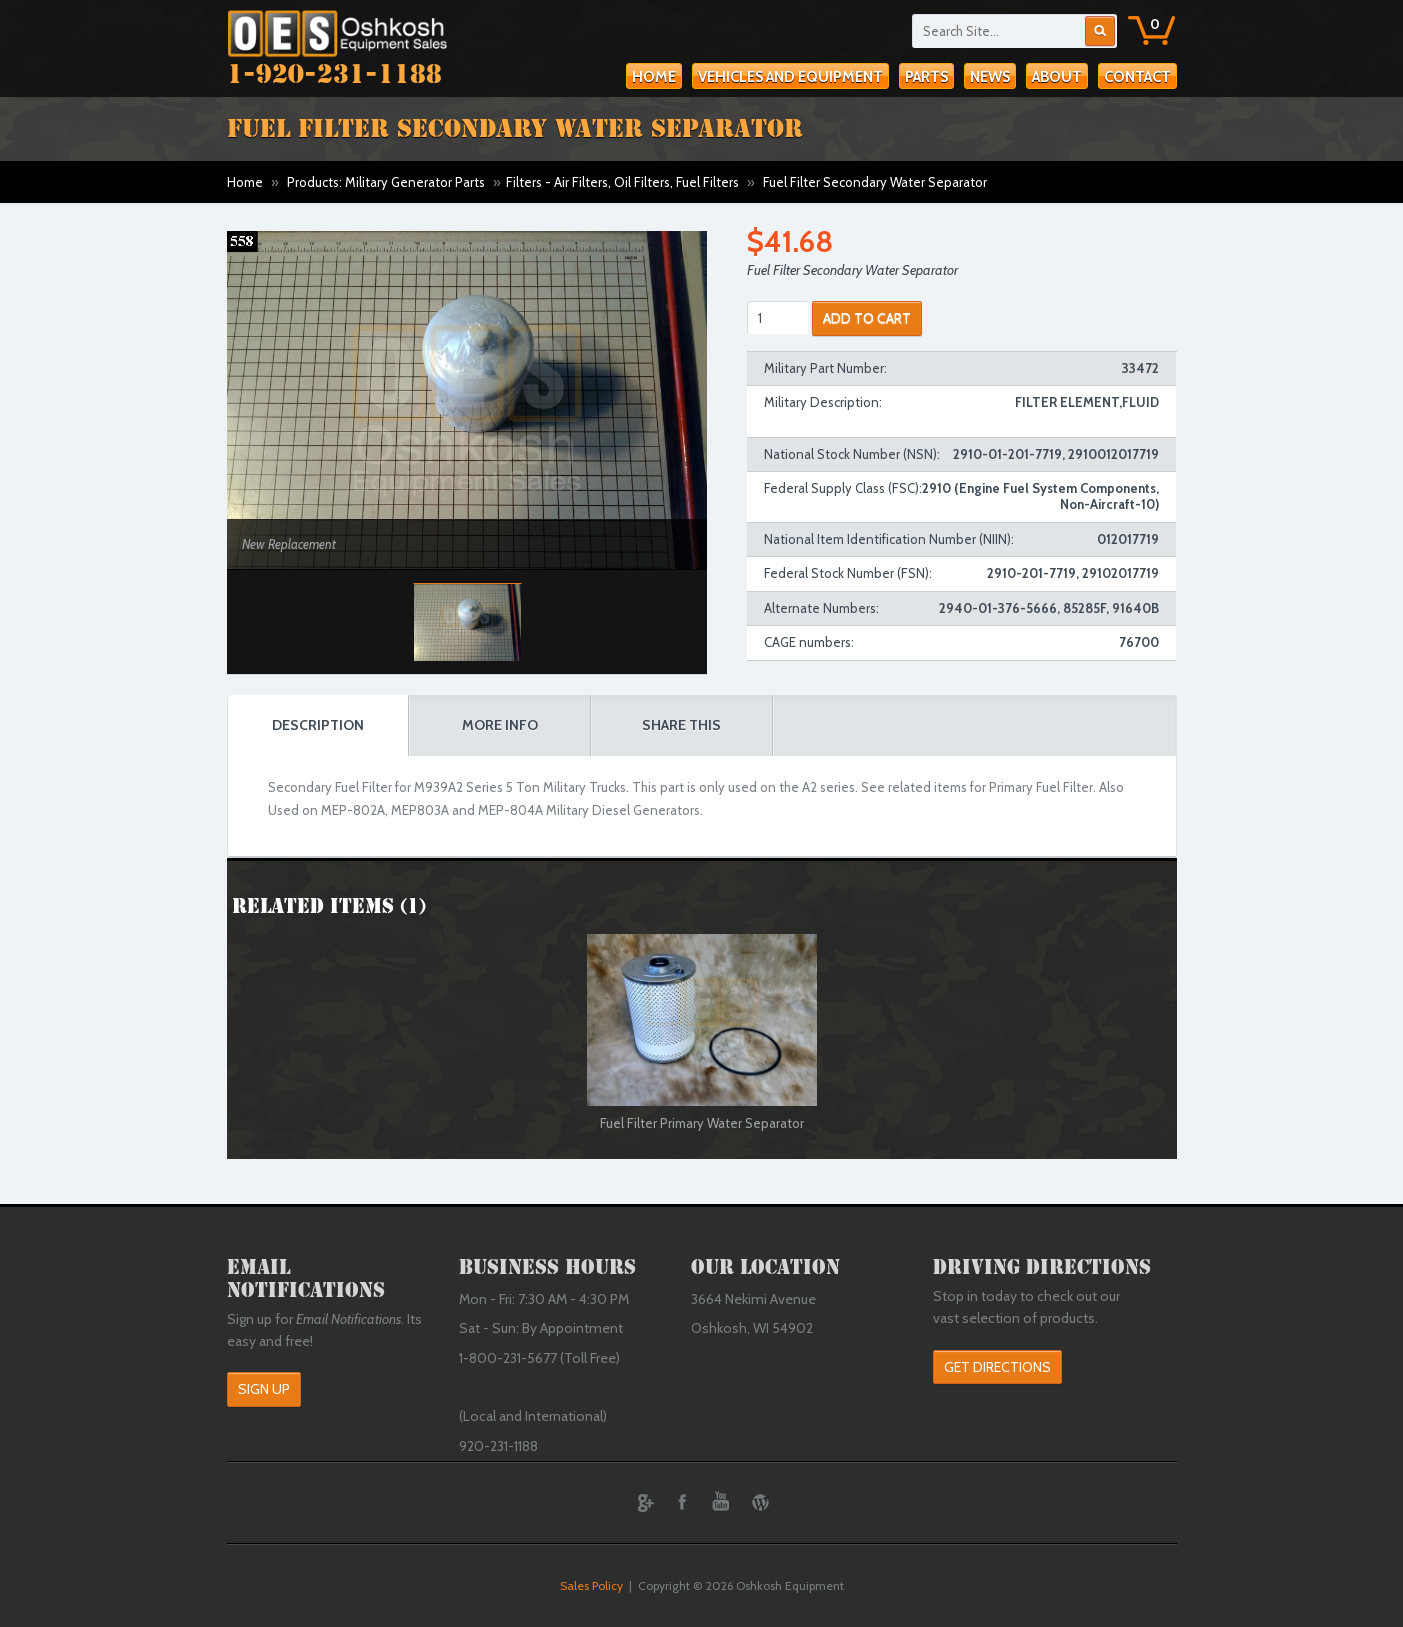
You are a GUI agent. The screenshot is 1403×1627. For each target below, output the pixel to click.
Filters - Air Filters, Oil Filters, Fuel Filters (622, 182)
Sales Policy (591, 1585)
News (990, 77)
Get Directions (997, 1367)
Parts (926, 77)
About (1057, 77)
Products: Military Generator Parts (386, 182)
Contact (1137, 77)
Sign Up (264, 1389)
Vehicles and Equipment (790, 77)
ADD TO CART (867, 318)
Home (654, 77)
